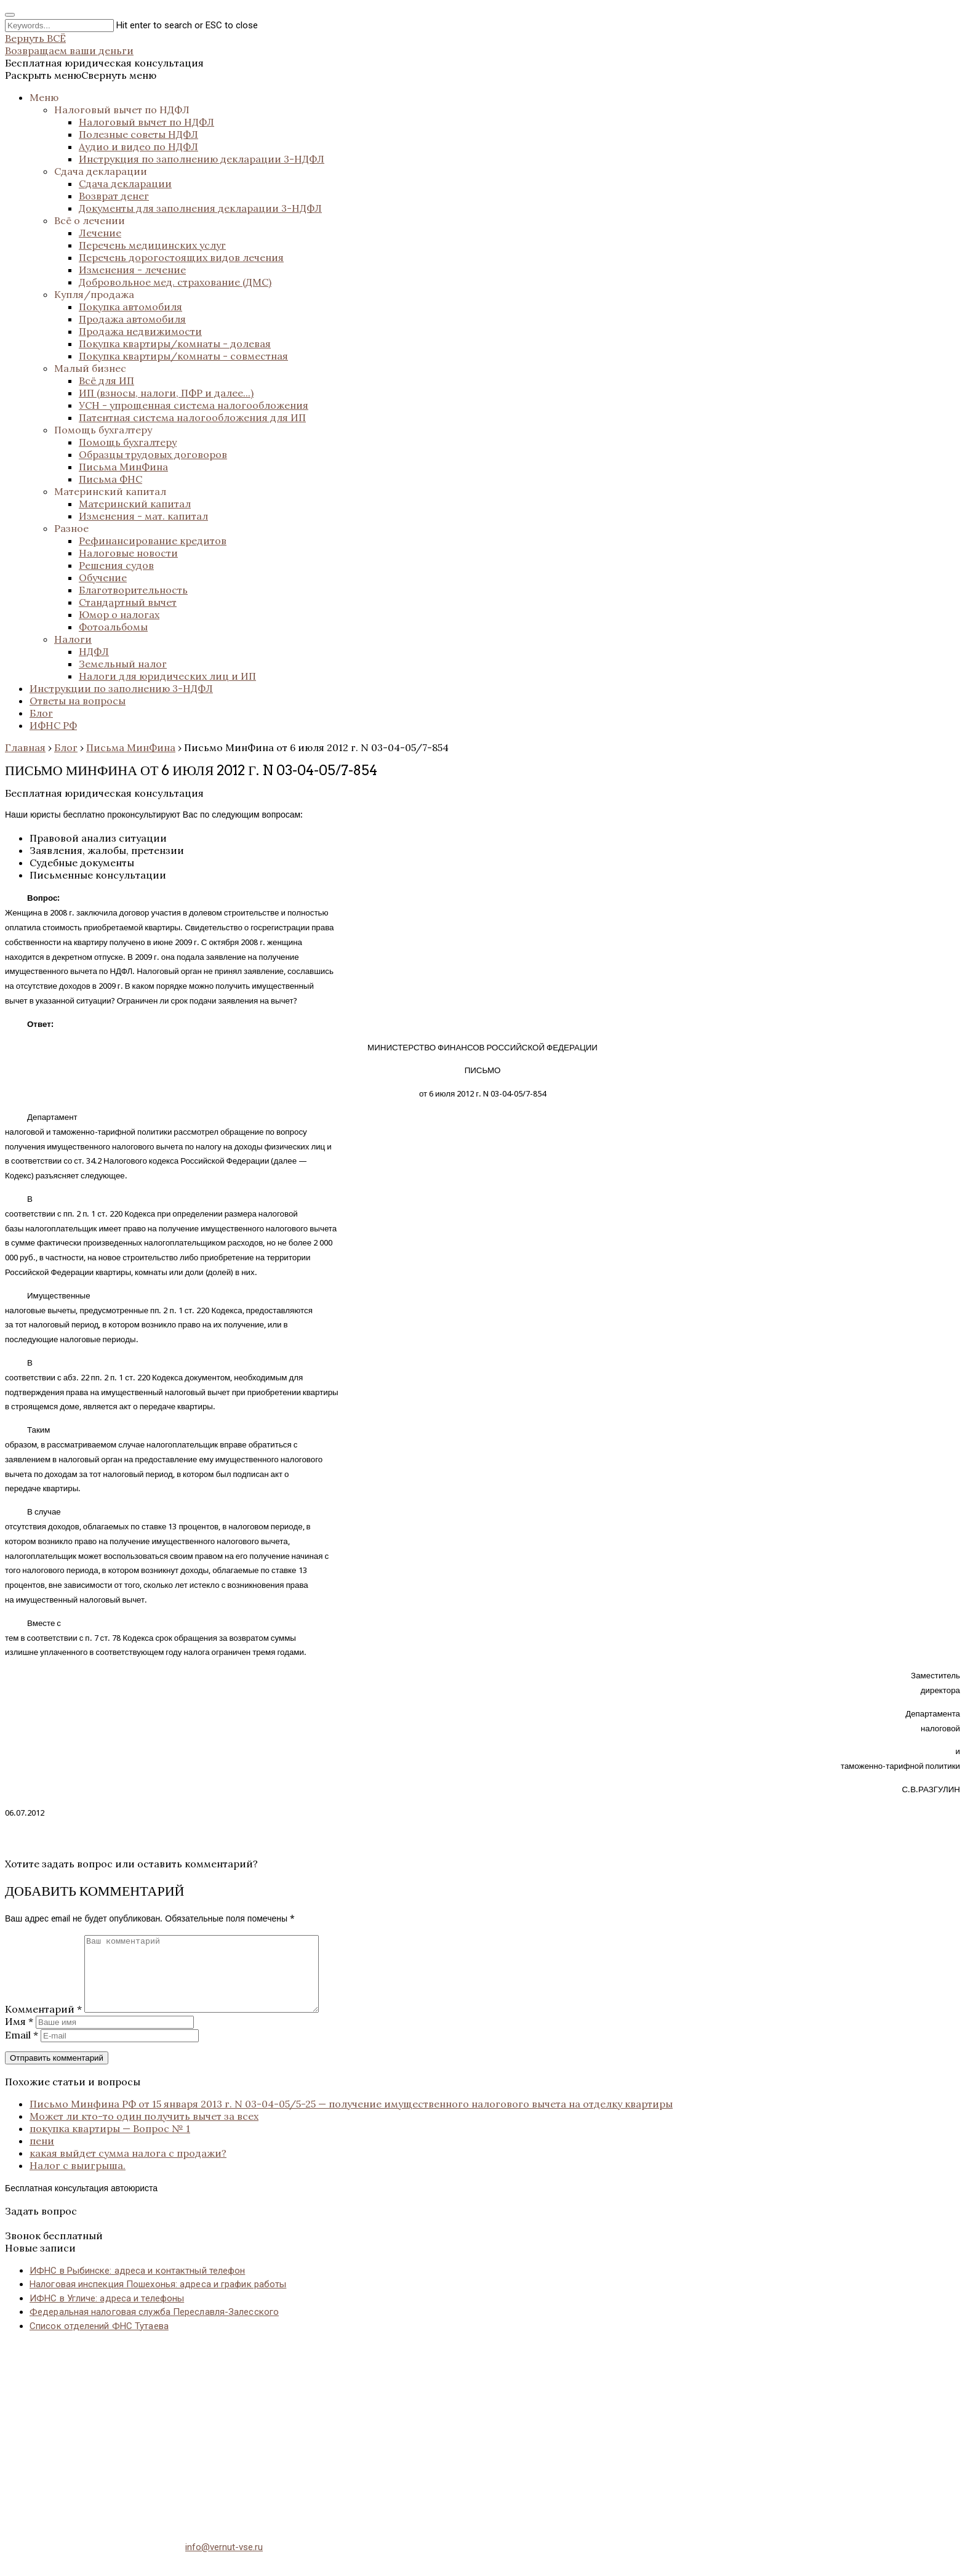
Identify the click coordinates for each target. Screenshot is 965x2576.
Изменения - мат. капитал (143, 516)
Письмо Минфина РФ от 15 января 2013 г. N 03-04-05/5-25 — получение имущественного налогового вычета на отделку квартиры (351, 2118)
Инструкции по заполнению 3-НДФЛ (121, 688)
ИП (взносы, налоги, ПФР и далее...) (166, 393)
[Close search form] (10, 15)
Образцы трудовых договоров (153, 454)
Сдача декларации (100, 171)
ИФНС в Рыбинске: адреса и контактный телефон (137, 2285)
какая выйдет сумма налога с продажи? (128, 2168)
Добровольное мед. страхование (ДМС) (175, 282)
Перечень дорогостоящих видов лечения (181, 257)
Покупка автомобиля (130, 306)
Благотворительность (133, 590)
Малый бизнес (90, 368)
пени (42, 2155)
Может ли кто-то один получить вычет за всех (144, 2131)
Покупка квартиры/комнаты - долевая (175, 343)
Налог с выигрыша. (78, 2180)
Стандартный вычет (128, 602)
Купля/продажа (94, 294)
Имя (19, 2036)
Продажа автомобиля (132, 319)
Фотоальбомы (113, 627)
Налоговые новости (128, 553)
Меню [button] (44, 97)
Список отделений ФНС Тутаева (99, 2340)
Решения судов (116, 565)
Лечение (100, 233)
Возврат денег (114, 196)
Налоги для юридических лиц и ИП (167, 676)
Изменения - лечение (132, 270)
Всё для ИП (106, 380)
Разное (71, 528)
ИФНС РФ (53, 725)
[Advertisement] (374, 2443)
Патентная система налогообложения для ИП (192, 417)
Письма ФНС (110, 479)
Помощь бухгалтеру (103, 430)
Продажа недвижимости (140, 331)
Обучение (103, 577)
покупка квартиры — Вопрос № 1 (110, 2143)
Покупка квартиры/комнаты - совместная (183, 356)
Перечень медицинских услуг (152, 245)
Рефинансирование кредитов (152, 540)
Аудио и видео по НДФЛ (138, 146)
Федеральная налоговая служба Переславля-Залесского (154, 2326)
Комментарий (43, 2024)
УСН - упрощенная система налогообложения (193, 405)
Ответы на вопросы (78, 700)
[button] (80, 75)
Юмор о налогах (119, 614)
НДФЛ (94, 651)
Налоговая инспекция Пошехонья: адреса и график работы (158, 2298)
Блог (41, 713)
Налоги (73, 639)
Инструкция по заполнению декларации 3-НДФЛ (201, 159)
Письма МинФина (123, 467)
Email (21, 2049)
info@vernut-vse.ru (224, 2561)
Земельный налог (123, 664)
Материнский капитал (110, 491)
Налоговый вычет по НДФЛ (122, 109)
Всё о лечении (89, 220)
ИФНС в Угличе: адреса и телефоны (107, 2313)
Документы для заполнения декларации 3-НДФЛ (200, 208)
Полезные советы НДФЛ (138, 134)
